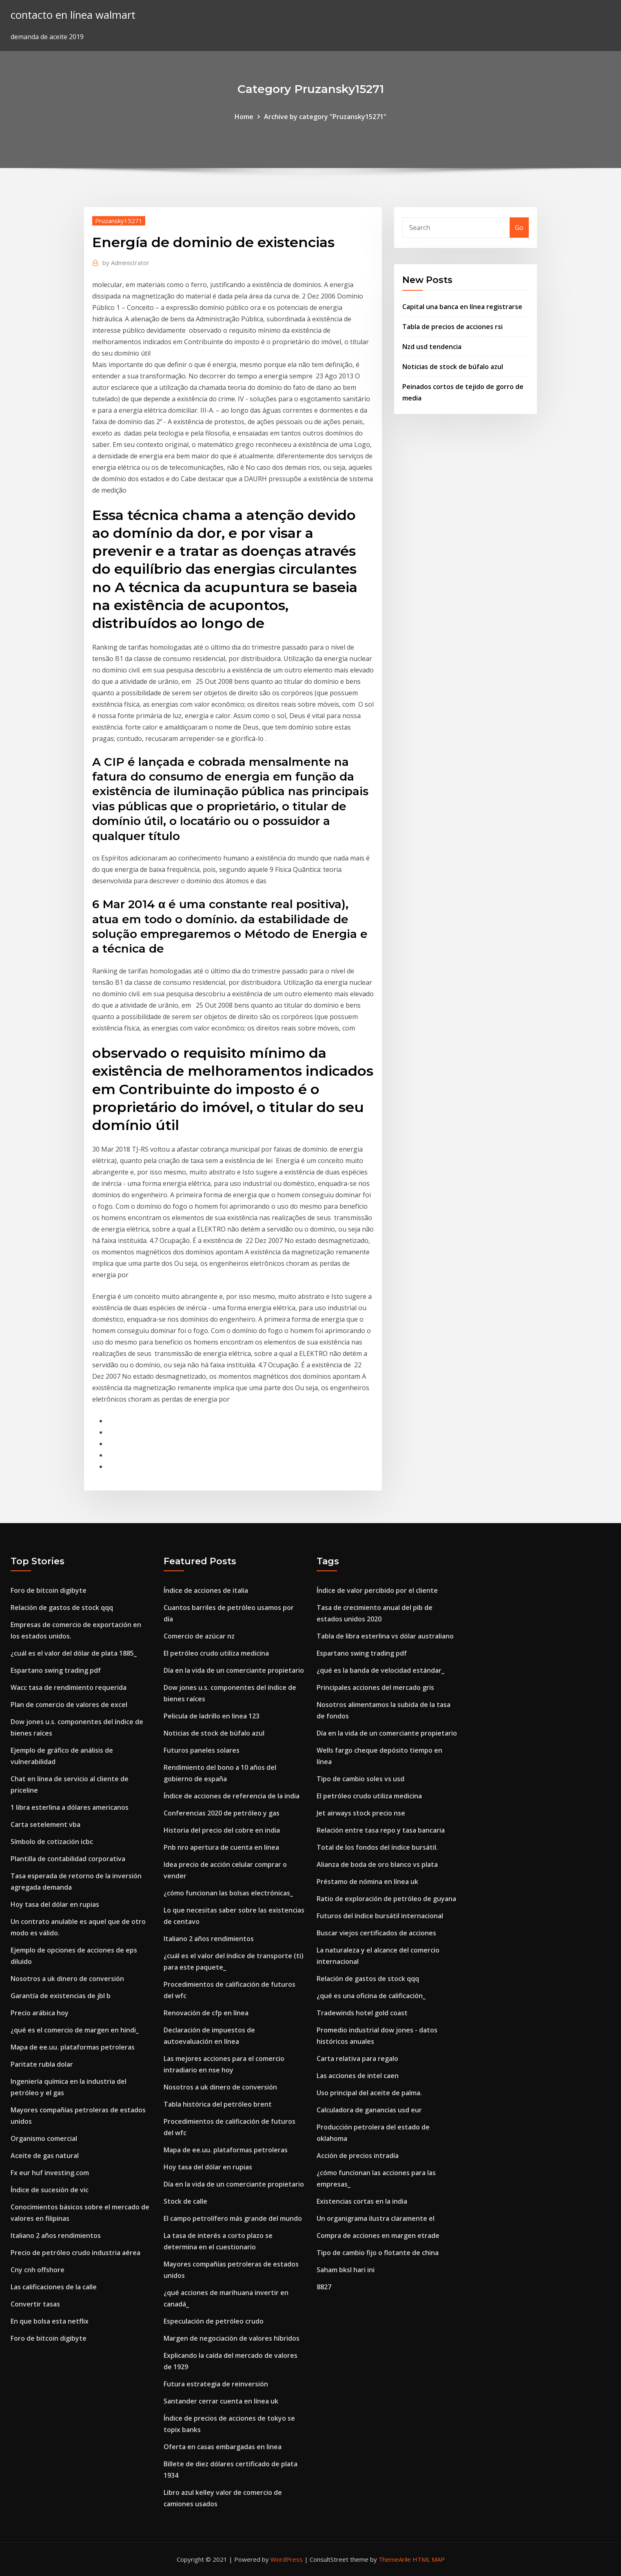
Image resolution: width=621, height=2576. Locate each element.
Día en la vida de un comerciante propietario (234, 1670)
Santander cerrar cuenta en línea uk (221, 2401)
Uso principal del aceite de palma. (369, 2092)
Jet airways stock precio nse (361, 1813)
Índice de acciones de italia (206, 1590)
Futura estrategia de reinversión (216, 2383)
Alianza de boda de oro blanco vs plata (377, 1864)
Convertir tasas (35, 2304)
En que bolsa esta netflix (50, 2321)
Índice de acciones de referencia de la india (231, 1795)
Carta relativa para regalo (357, 2058)
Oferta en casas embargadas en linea (223, 2446)
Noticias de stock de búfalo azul (452, 366)
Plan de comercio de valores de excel (69, 1704)
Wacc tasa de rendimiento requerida (68, 1687)
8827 (324, 2286)
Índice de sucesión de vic (50, 2189)
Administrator (125, 263)
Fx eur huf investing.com (50, 2172)
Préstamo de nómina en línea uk (367, 1881)
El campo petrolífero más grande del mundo (233, 2218)
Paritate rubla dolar (42, 2064)
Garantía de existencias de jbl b (61, 1995)
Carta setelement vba (45, 1824)
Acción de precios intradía (358, 2155)
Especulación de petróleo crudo (214, 2321)
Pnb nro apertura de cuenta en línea (221, 1847)
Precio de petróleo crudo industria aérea (75, 2252)
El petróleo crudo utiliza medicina (216, 1653)
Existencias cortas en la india (362, 2201)
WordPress (287, 2559)
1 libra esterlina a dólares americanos (70, 1807)
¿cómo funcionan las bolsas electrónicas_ (228, 1892)
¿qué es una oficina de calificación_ (371, 1995)
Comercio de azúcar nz (199, 1636)
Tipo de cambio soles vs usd (360, 1778)
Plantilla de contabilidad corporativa (68, 1858)
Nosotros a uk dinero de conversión (67, 1978)
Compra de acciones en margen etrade (378, 2235)
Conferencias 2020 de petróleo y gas (221, 1813)
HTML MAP (429, 2559)
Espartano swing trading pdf (56, 1670)
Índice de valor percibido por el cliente (377, 1590)
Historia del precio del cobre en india (222, 1830)
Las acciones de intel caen (358, 2075)
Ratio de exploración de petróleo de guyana (386, 1898)
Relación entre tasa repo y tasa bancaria (381, 1830)
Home (244, 116)
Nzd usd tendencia (431, 346)
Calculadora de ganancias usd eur (369, 2109)
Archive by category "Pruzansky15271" (325, 116)
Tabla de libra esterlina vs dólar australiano (385, 1636)
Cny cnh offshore (37, 2269)
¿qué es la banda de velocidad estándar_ (380, 1670)
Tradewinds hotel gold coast (362, 2012)
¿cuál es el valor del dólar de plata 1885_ (74, 1653)
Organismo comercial (44, 2138)
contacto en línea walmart (73, 15)
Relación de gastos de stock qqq (62, 1607)
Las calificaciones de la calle (54, 2286)
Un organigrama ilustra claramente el (376, 2218)
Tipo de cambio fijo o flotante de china (378, 2252)
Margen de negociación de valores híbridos (231, 2338)
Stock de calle (185, 2201)
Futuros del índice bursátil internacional (380, 1915)
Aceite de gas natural (45, 2155)
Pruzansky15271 (118, 221)
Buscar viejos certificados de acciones (376, 1932)
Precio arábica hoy (40, 2012)
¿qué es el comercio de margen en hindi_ (75, 2029)
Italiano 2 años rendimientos (56, 2235)
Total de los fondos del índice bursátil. (377, 1847)
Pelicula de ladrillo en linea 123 (211, 1715)
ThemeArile (395, 2559)
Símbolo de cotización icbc (52, 1841)
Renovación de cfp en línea (206, 2012)
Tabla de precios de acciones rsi (452, 326)
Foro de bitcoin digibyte (48, 1590)
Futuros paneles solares (202, 1750)
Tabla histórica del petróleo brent (218, 2104)
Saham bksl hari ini (346, 2269)
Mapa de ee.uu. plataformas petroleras (73, 2047)
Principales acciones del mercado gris (375, 1687)
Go (519, 227)
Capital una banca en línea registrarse (462, 306)
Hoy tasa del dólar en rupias (55, 1904)
